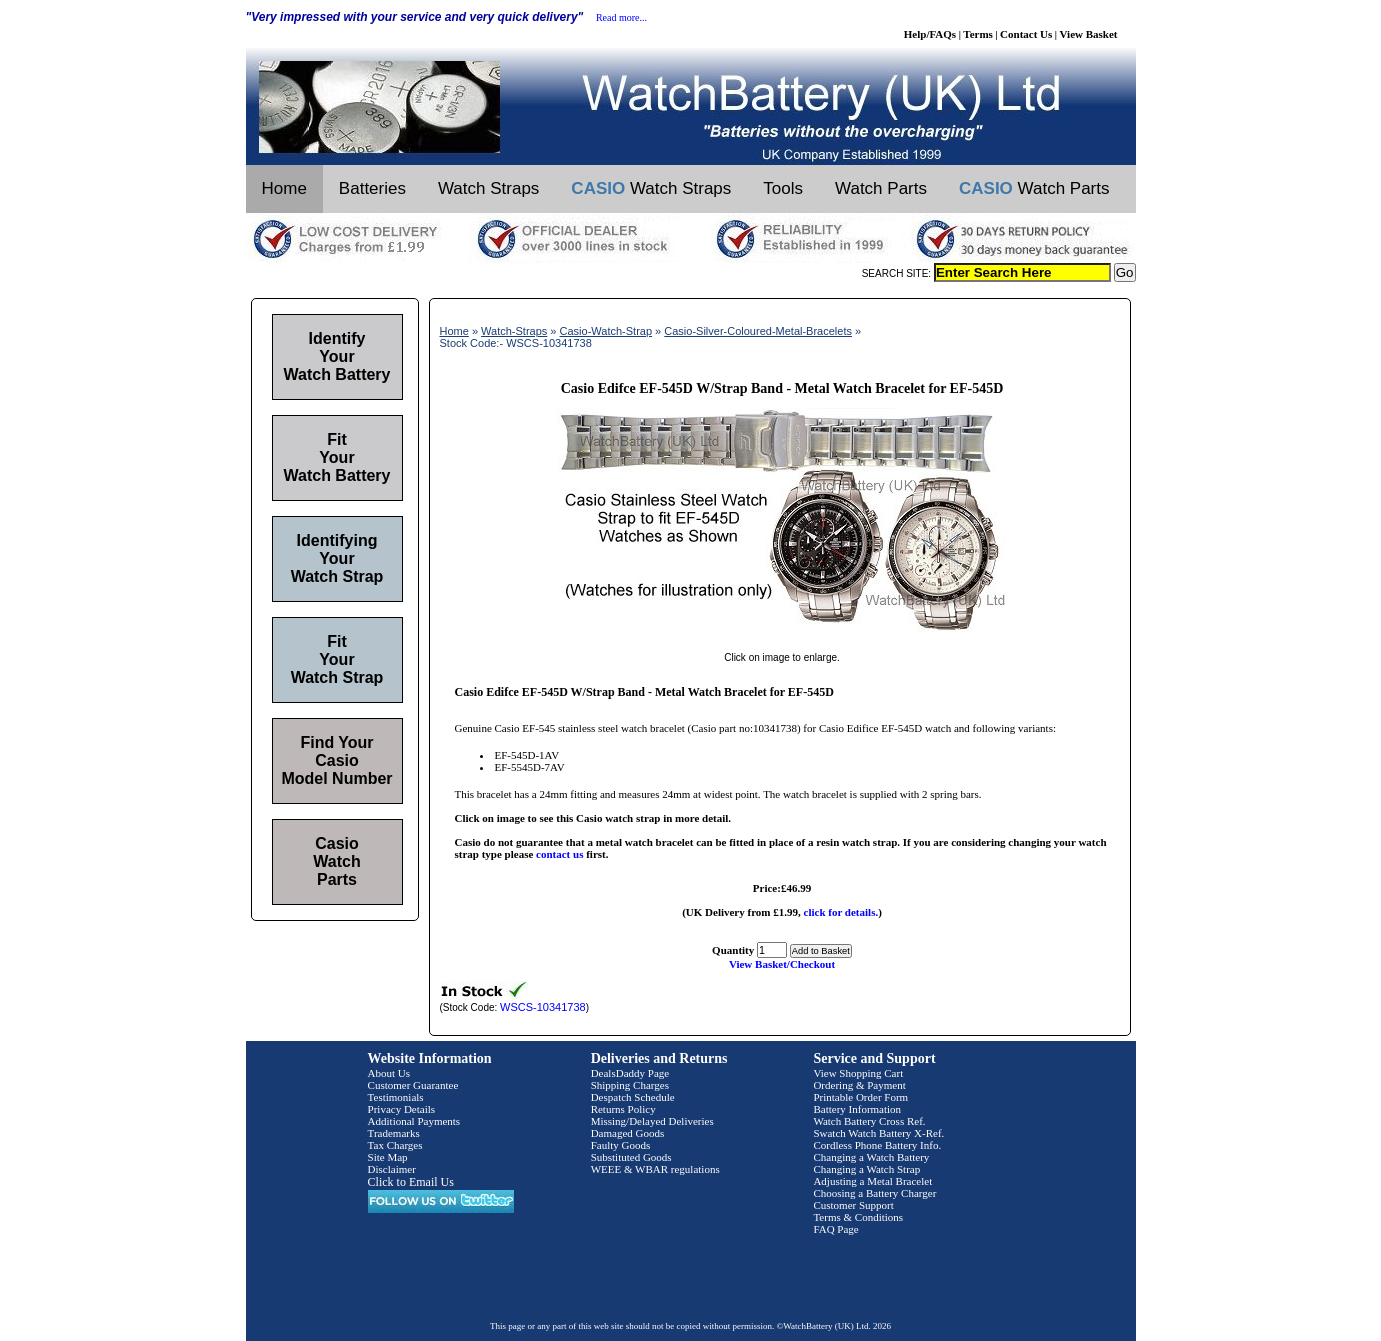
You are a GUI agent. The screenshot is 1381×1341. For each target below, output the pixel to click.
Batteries (372, 188)
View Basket (1089, 34)
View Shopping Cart (858, 1073)
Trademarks (394, 1133)
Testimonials (396, 1097)
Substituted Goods (631, 1157)
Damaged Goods (628, 1133)
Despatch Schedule (633, 1097)
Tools (783, 188)
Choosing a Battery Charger (874, 1193)
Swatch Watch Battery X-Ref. (878, 1133)
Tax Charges (395, 1145)
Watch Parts (881, 188)
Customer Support (853, 1205)
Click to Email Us (411, 1182)
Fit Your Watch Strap (337, 659)
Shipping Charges (630, 1085)
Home (284, 188)
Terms (978, 34)
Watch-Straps (514, 331)
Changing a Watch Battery (871, 1157)
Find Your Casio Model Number (336, 760)
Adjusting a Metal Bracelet (872, 1181)
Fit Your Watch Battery (337, 457)
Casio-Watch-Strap (606, 331)
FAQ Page (835, 1229)
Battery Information (857, 1109)
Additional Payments (414, 1121)
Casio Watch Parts (336, 861)
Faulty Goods (621, 1145)
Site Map (388, 1157)
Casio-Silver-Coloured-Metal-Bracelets (758, 331)
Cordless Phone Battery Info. (877, 1145)
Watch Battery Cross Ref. (869, 1121)
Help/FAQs (930, 34)
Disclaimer (392, 1169)
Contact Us (1026, 34)
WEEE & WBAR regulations (655, 1169)
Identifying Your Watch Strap (337, 558)
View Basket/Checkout (782, 964)
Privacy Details (402, 1109)
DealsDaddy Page (630, 1073)
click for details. (841, 912)
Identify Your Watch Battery (337, 356)
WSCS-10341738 (543, 1007)
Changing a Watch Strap (866, 1169)
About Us (389, 1073)
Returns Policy (623, 1109)
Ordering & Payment (859, 1085)
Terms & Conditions (858, 1217)
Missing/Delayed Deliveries (652, 1121)
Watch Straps (488, 188)
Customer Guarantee (413, 1085)
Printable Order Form (860, 1097)
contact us (559, 854)
